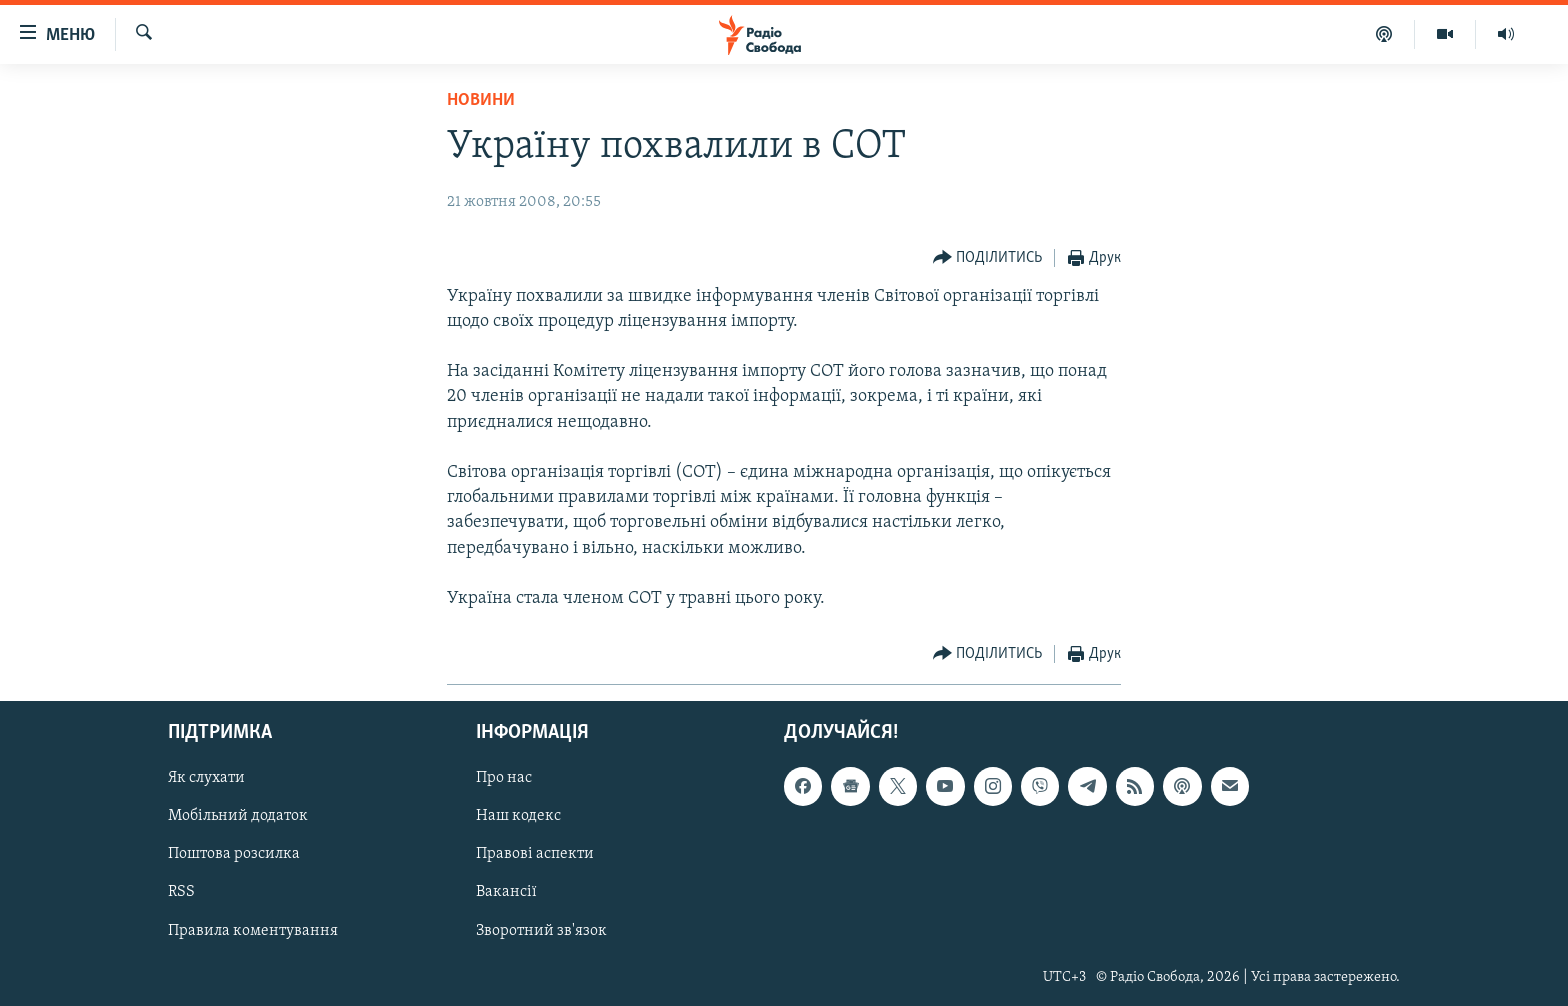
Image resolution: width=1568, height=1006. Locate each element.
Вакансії (506, 893)
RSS (181, 893)
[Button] (988, 258)
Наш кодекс (518, 817)
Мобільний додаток (238, 817)
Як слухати (206, 779)
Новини (481, 100)
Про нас (504, 779)
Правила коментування (253, 931)
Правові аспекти (535, 855)
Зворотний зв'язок (541, 931)
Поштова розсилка (234, 855)
